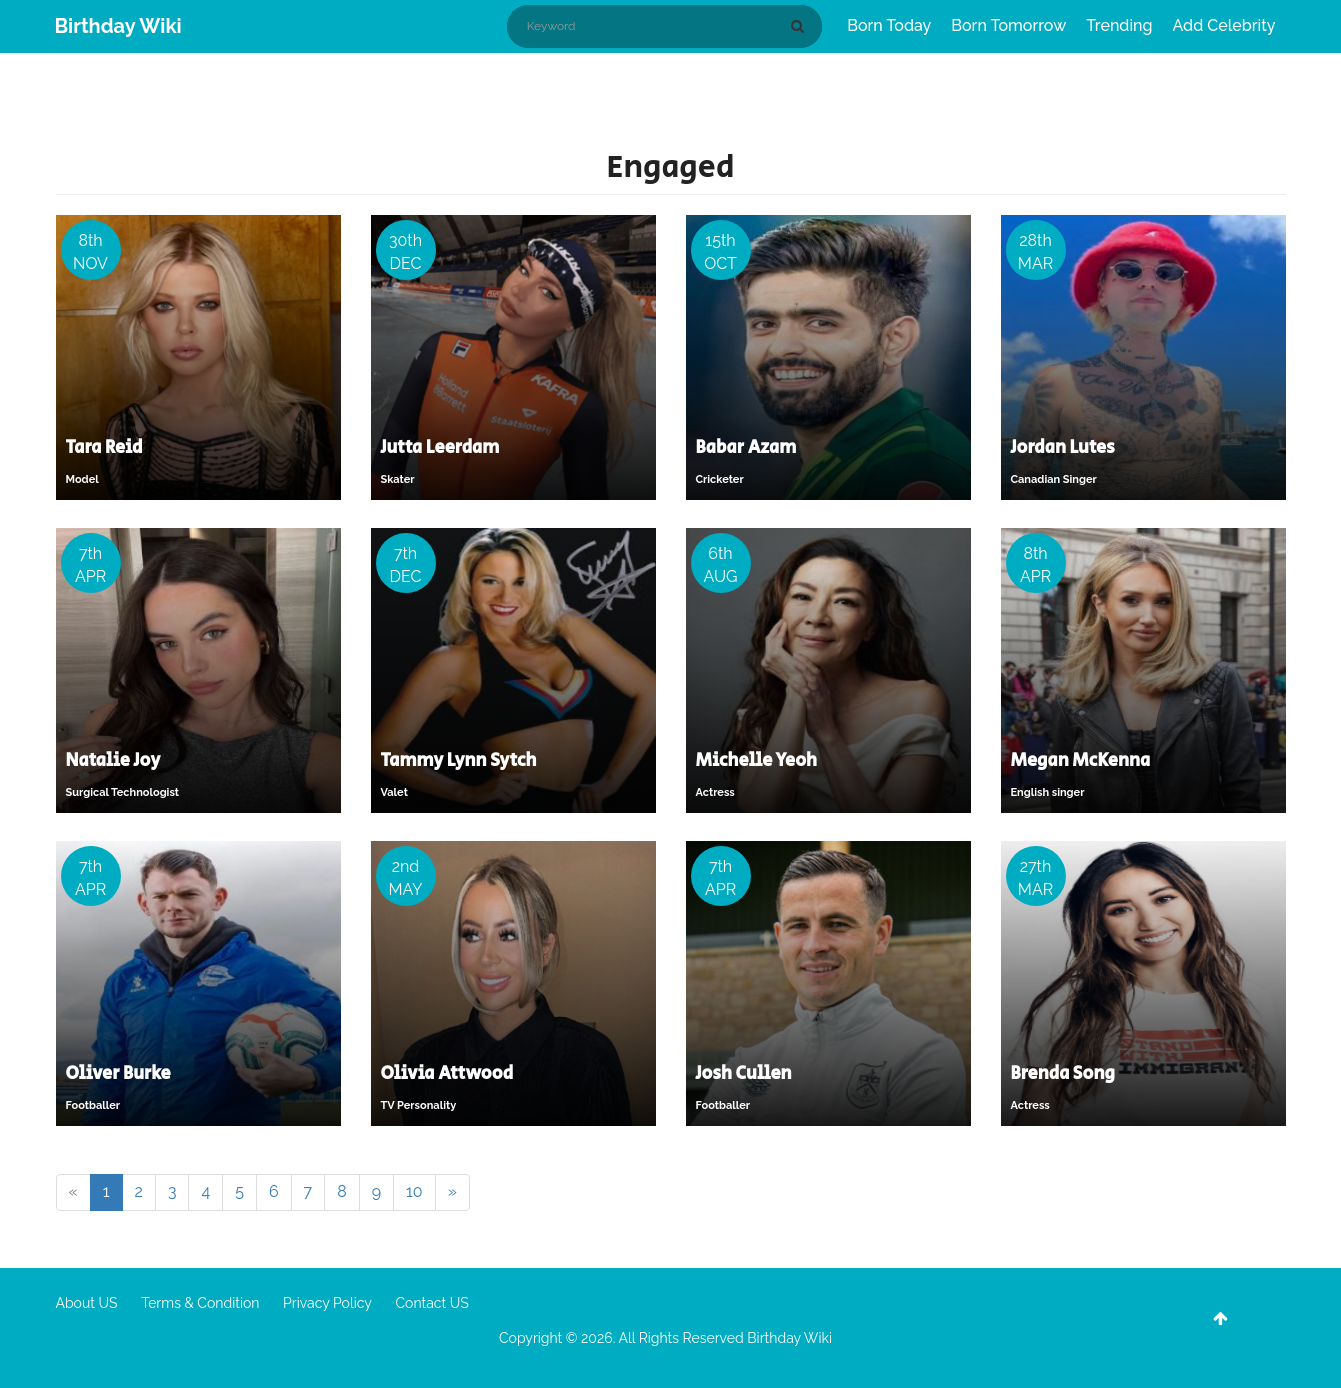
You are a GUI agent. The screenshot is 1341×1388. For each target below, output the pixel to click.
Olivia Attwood (447, 1074)
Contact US (431, 1303)
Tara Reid (104, 448)
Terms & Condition (200, 1303)
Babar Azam (746, 448)
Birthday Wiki (118, 26)
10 (414, 1191)
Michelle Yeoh (757, 761)
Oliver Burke (118, 1074)
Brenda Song (1063, 1074)
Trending (1119, 25)
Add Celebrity (1224, 25)
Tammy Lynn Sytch (459, 761)
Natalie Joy (113, 761)
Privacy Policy (327, 1303)
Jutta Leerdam (440, 448)
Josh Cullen (744, 1074)
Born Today (889, 25)
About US (87, 1303)
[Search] (801, 26)
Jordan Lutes (1063, 448)
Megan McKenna (1081, 761)
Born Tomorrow (1008, 25)
